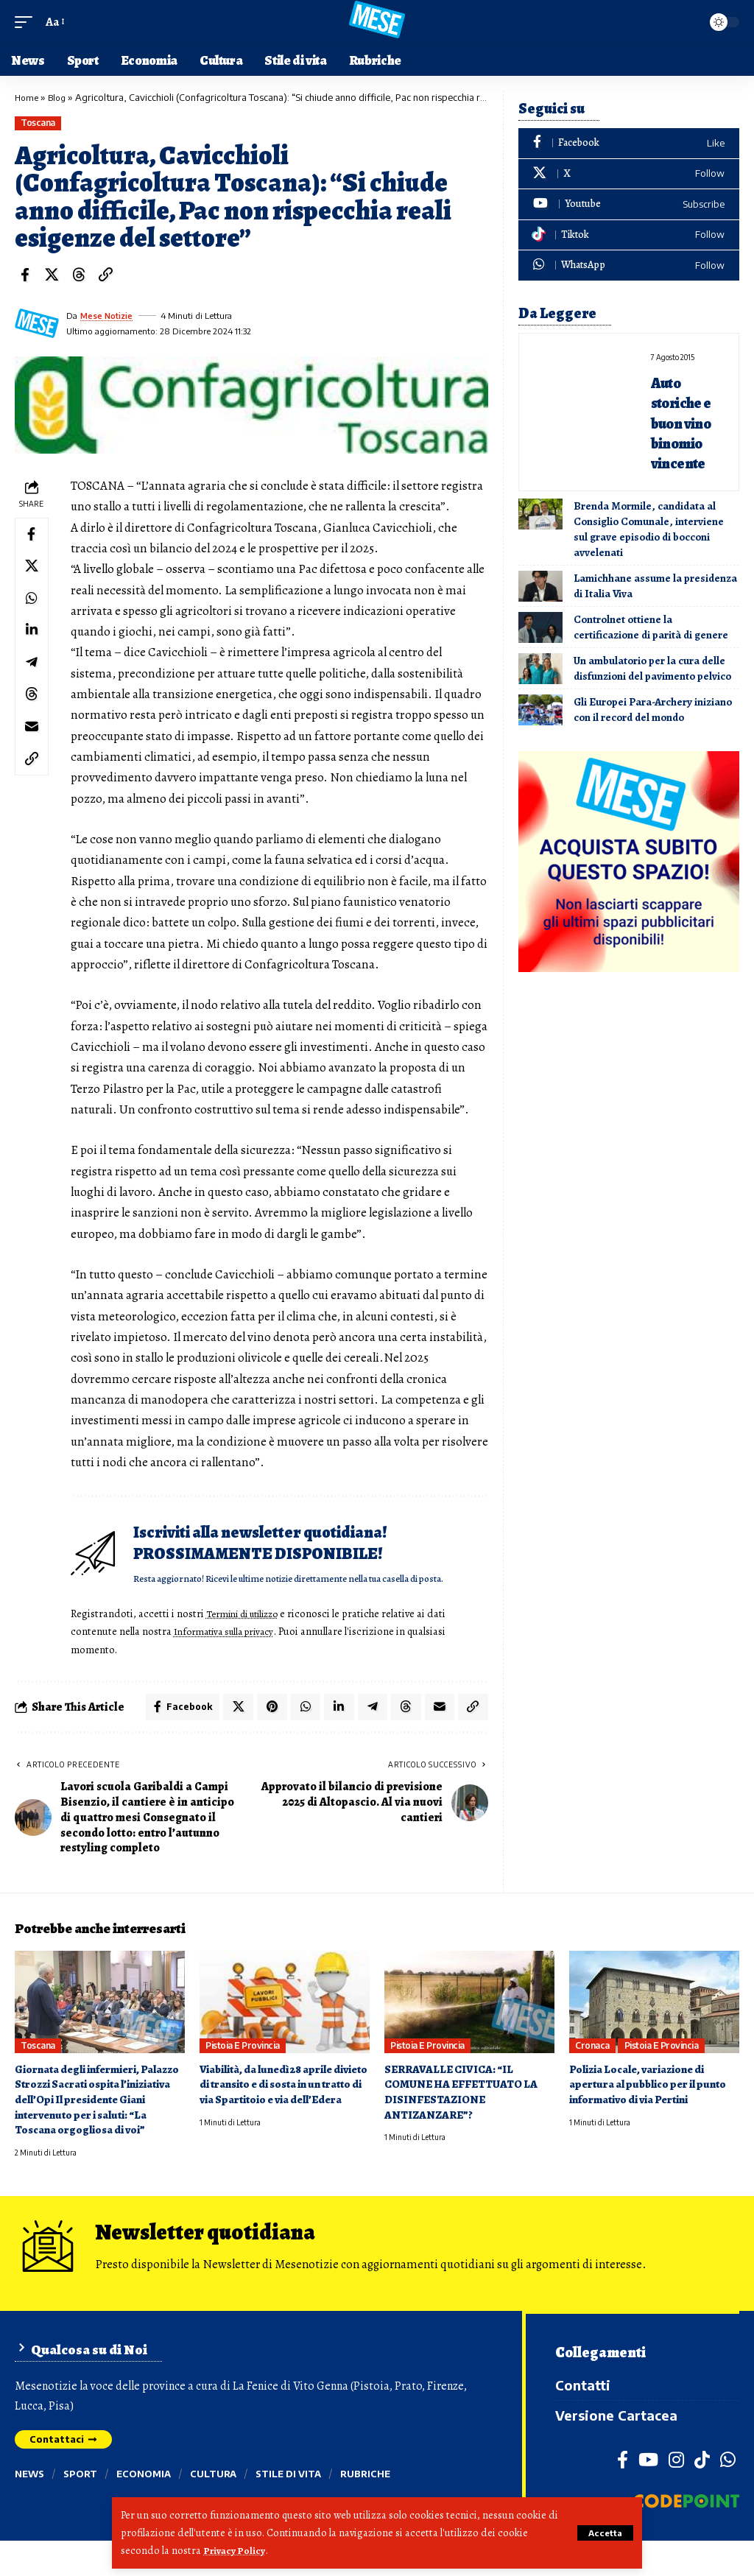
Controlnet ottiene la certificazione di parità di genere (651, 627)
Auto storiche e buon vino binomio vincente (688, 422)
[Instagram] (676, 2495)
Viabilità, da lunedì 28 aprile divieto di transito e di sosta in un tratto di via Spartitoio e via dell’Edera (280, 2115)
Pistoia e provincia (242, 2068)
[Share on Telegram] (33, 677)
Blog (60, 97)
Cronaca (592, 2068)
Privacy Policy (236, 2551)
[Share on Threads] (78, 274)
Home (27, 97)
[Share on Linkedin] (33, 642)
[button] (603, 2533)
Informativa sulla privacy (231, 1651)
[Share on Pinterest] (265, 1728)
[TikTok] (702, 2495)
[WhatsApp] (628, 265)
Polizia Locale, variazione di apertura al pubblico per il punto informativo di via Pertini (654, 2107)
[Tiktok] (628, 235)
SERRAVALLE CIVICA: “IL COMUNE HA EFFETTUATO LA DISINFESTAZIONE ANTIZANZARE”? (465, 2115)
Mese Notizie (108, 315)
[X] (628, 174)
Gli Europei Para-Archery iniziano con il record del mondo (653, 709)
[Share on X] (52, 274)
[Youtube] (628, 204)
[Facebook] (628, 143)
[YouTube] (648, 2495)
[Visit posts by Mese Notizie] (37, 323)
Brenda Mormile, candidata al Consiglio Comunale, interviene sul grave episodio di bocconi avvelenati (649, 529)
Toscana (38, 122)
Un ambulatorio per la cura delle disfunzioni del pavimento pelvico (652, 668)
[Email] (33, 748)
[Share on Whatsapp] (33, 606)
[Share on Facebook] (25, 274)
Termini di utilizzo (250, 1634)
